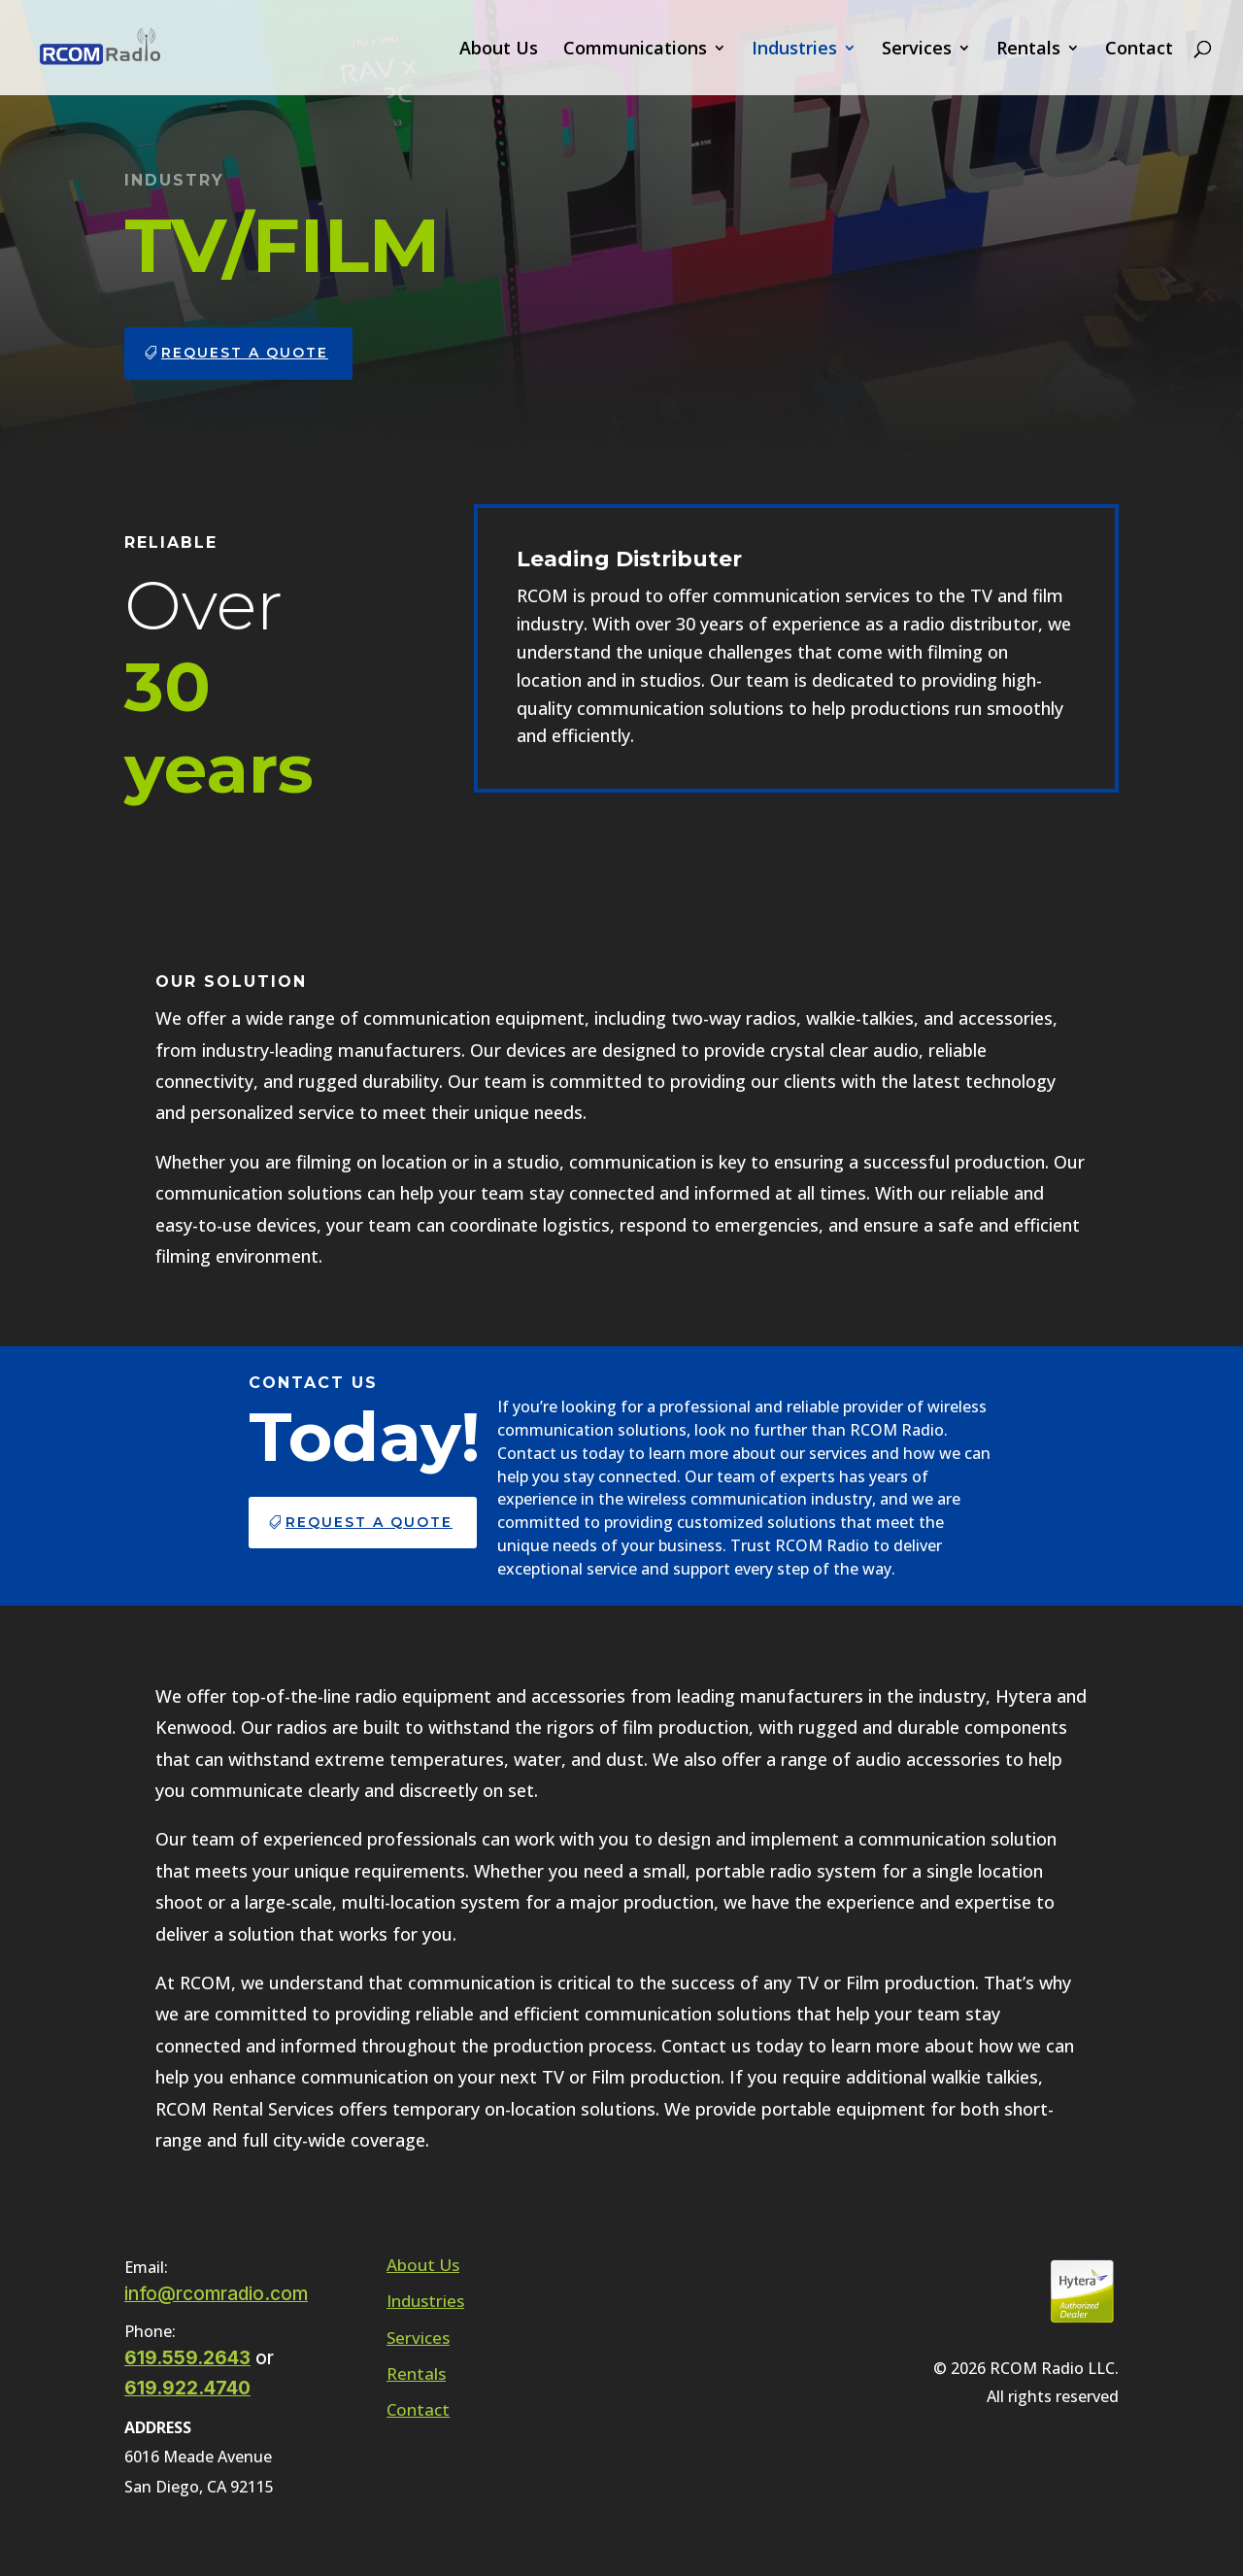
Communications (635, 50)
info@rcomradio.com (216, 2294)
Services (917, 50)
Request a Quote (244, 352)
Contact (1139, 50)
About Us (498, 50)
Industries (794, 50)
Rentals (1028, 50)
